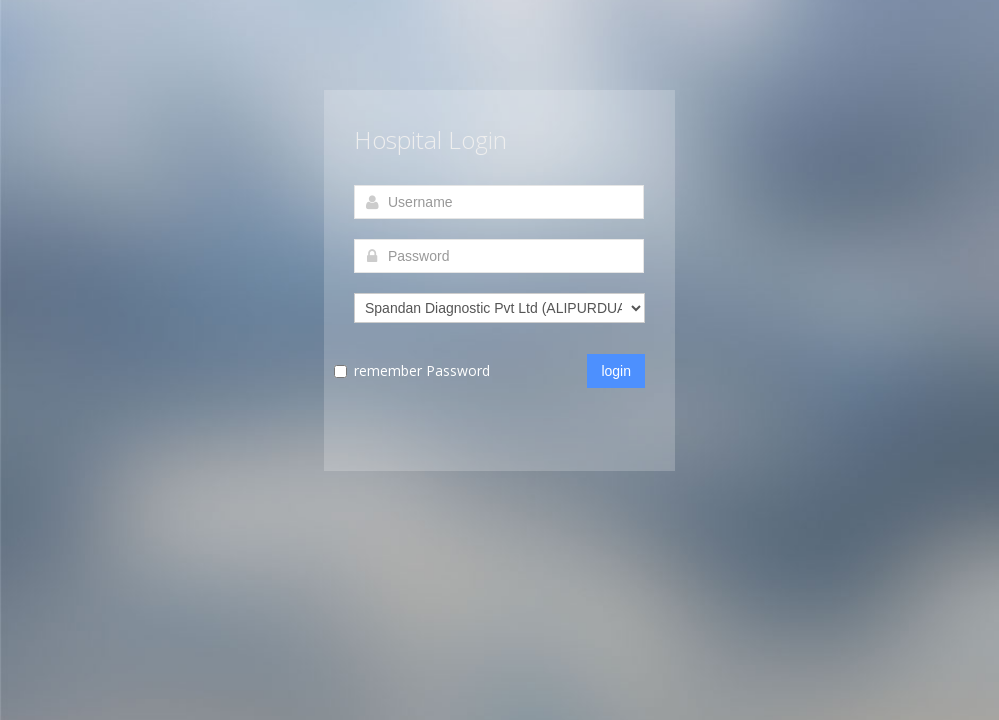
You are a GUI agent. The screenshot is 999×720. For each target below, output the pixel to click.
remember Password (422, 370)
